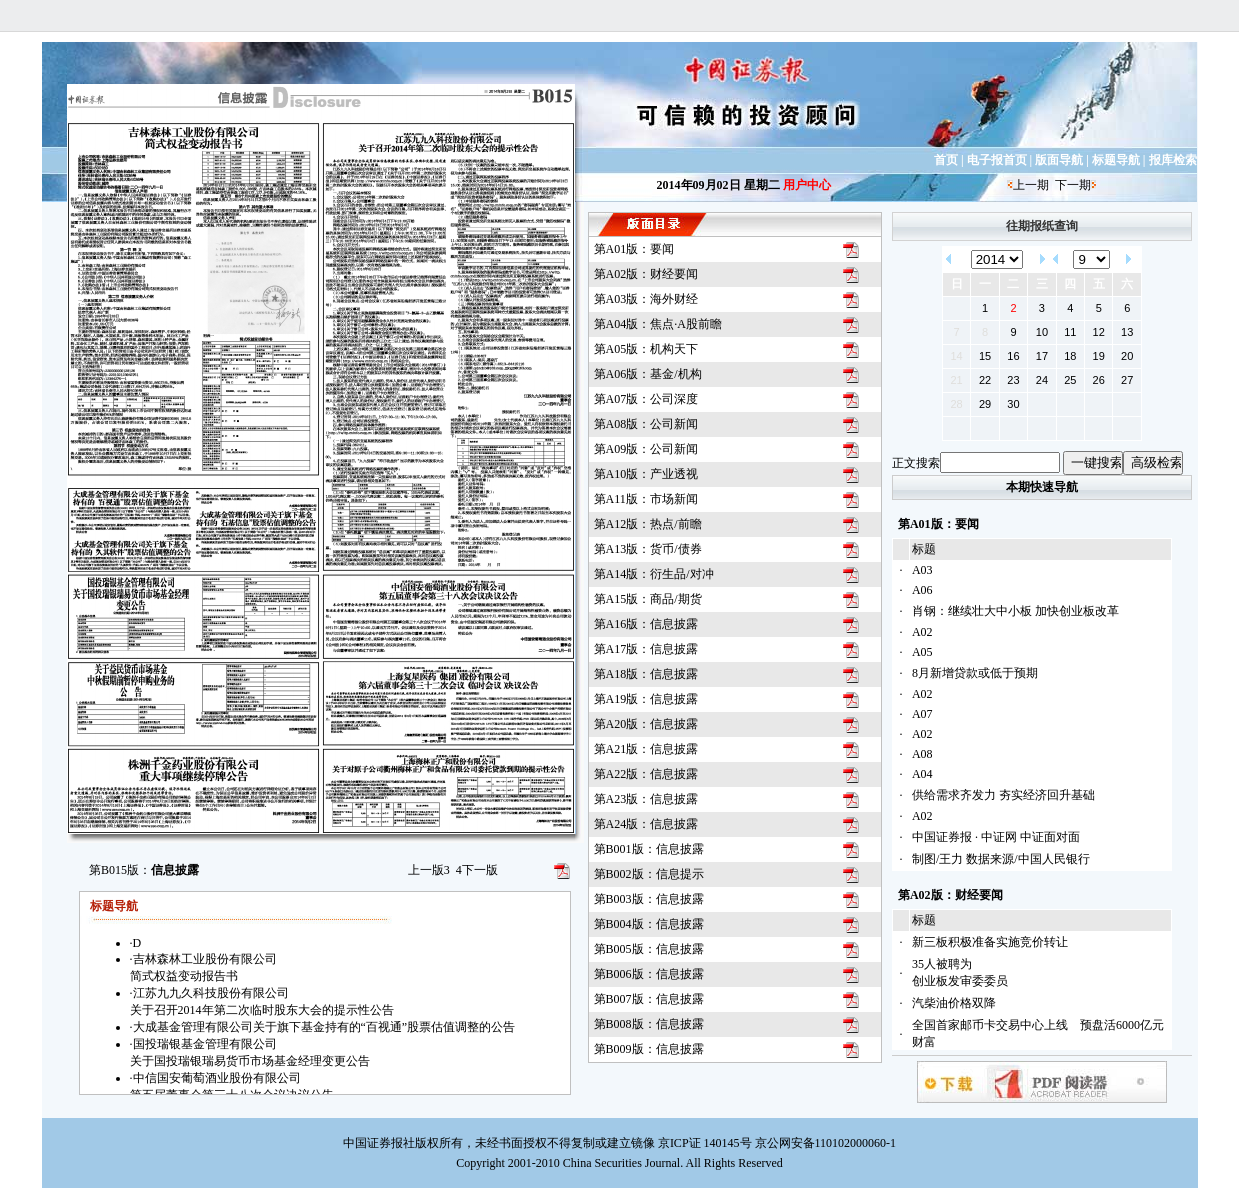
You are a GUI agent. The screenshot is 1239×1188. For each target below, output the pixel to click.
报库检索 (1173, 160)
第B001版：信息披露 (649, 849)
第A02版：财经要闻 (646, 274)
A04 (922, 774)
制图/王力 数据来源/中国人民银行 (1001, 859)
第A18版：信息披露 (646, 674)
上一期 (1031, 185)
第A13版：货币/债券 (648, 549)
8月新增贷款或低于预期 (975, 673)
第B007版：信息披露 (649, 999)
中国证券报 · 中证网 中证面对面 (996, 837)
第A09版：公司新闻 (646, 449)
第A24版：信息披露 (646, 824)
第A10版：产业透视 (646, 474)
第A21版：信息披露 (646, 749)
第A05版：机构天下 (646, 349)
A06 (922, 590)
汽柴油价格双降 (954, 1003)
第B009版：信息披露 (649, 1049)
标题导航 (1116, 160)
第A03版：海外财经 (646, 299)
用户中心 (807, 185)
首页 (946, 160)
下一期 (1073, 185)
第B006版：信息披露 (649, 974)
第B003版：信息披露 (649, 899)
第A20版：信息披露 (646, 724)
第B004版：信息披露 (649, 924)
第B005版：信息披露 (649, 949)
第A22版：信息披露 (646, 774)
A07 (922, 714)
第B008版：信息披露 (649, 1024)
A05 (922, 652)
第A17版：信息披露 (646, 649)
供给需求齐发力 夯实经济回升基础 (1003, 795)
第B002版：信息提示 (649, 874)
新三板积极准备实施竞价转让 (990, 942)
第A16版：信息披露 (646, 624)
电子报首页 (997, 160)
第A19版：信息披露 (646, 699)
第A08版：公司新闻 (646, 424)
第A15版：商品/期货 (648, 599)
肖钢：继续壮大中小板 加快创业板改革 (1015, 611)
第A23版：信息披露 (646, 799)
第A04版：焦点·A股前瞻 (658, 324)
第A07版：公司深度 (646, 399)
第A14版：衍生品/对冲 (654, 574)
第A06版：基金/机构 (648, 374)
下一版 (477, 870)
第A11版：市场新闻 (646, 499)
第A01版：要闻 (634, 249)
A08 (922, 754)
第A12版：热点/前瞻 (648, 524)
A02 (922, 632)
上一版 (429, 870)
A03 (922, 570)
